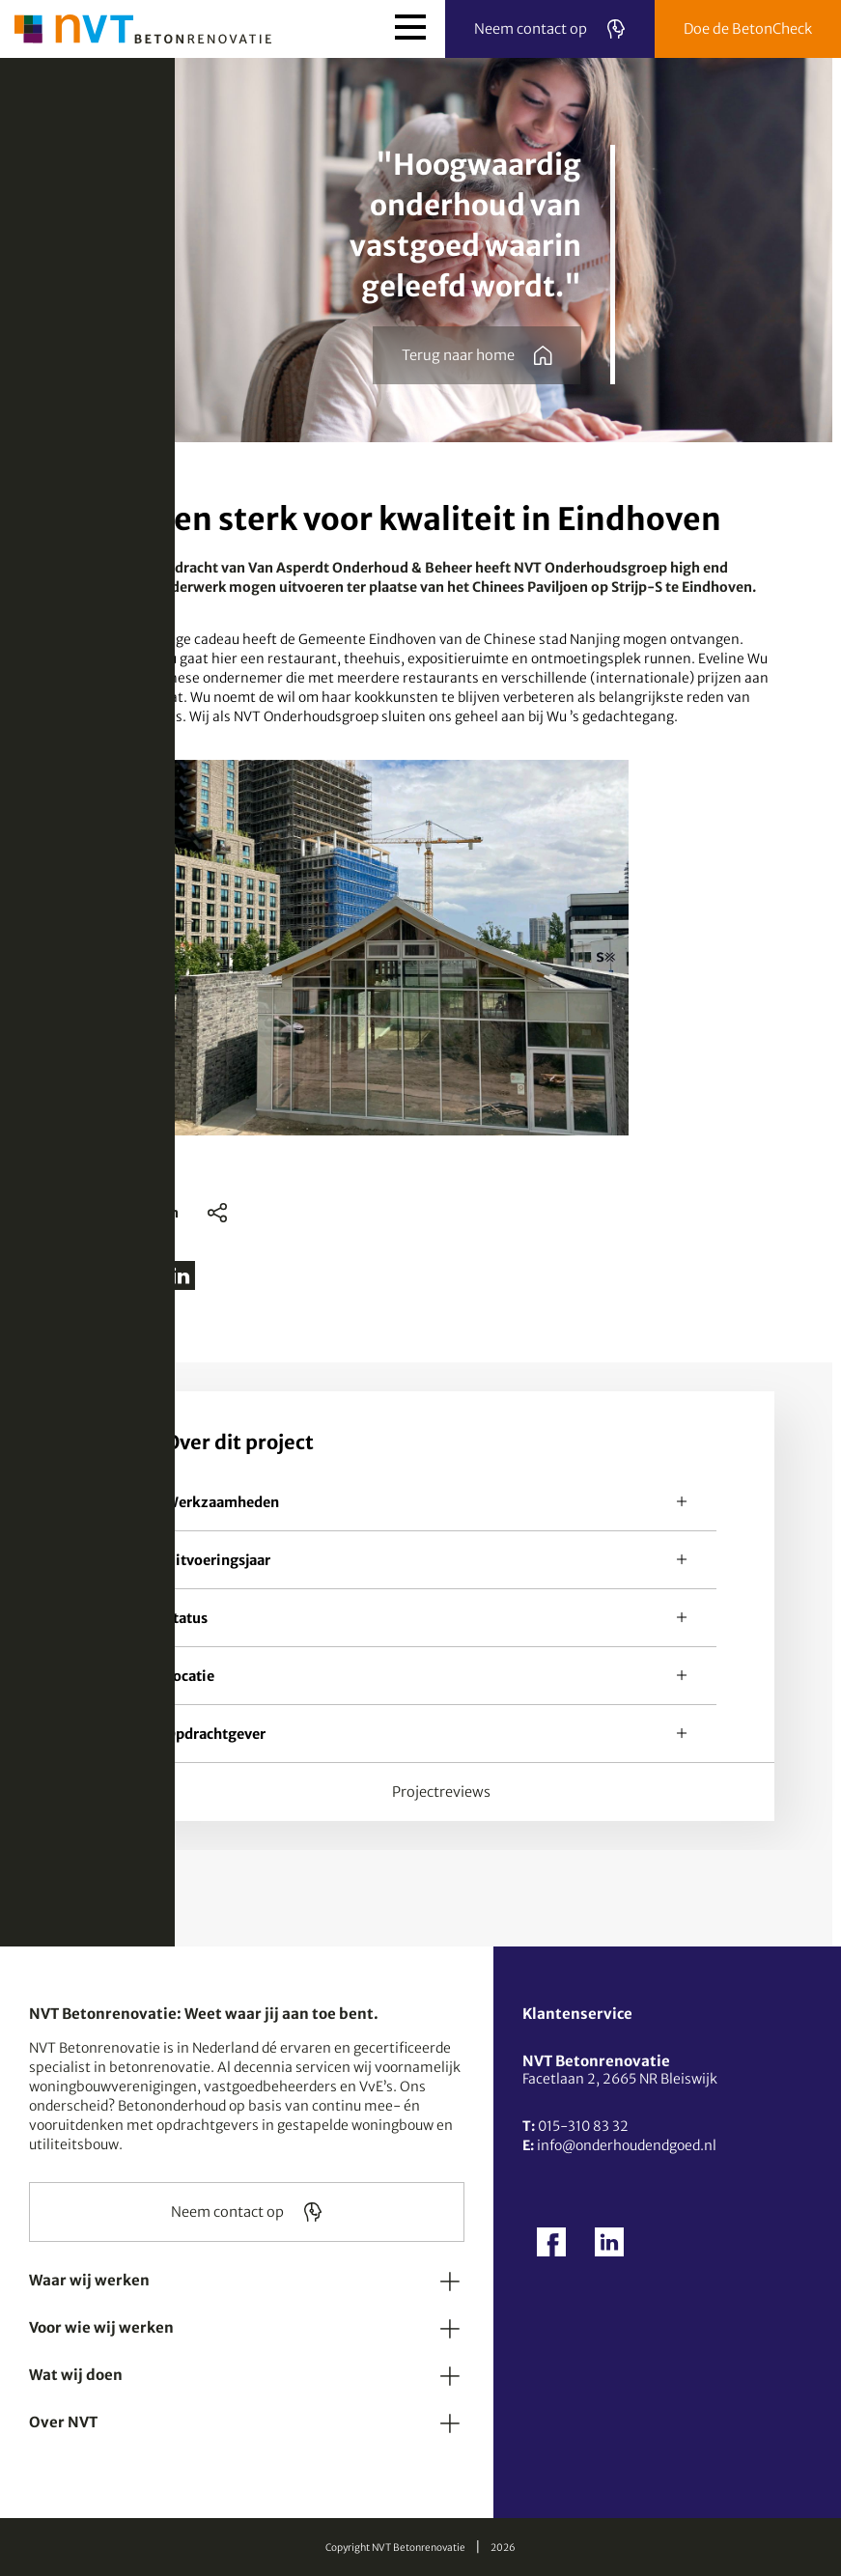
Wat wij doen (76, 2375)
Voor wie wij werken (101, 2327)
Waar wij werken (89, 2280)
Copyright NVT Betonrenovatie (395, 2547)
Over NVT (63, 2422)
